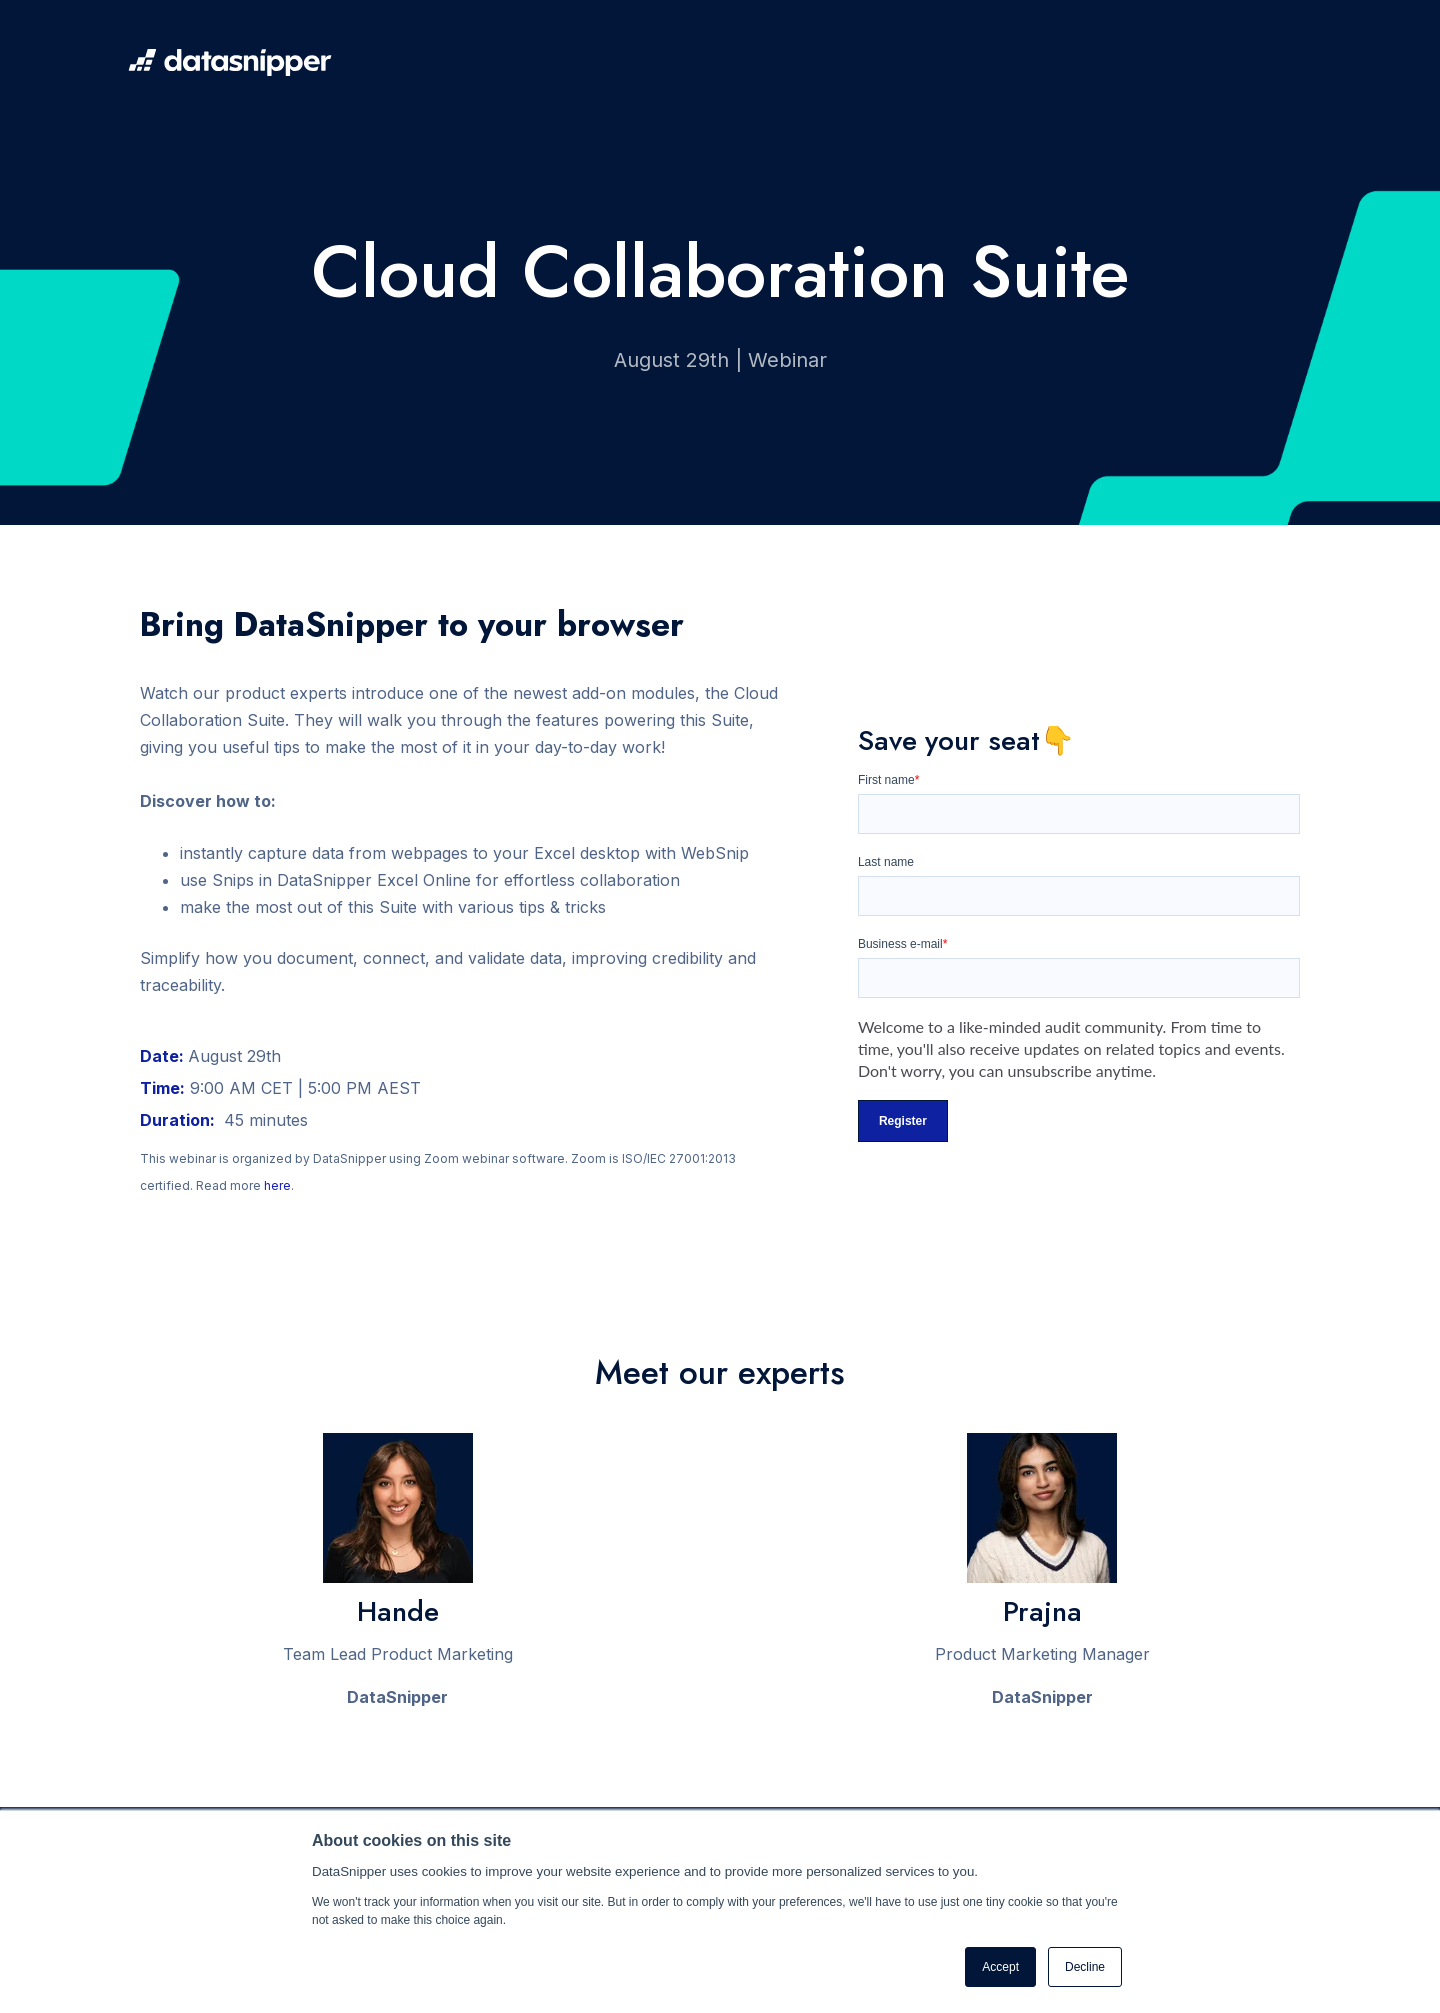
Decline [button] (1085, 1967)
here (277, 1185)
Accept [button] (1000, 1967)
